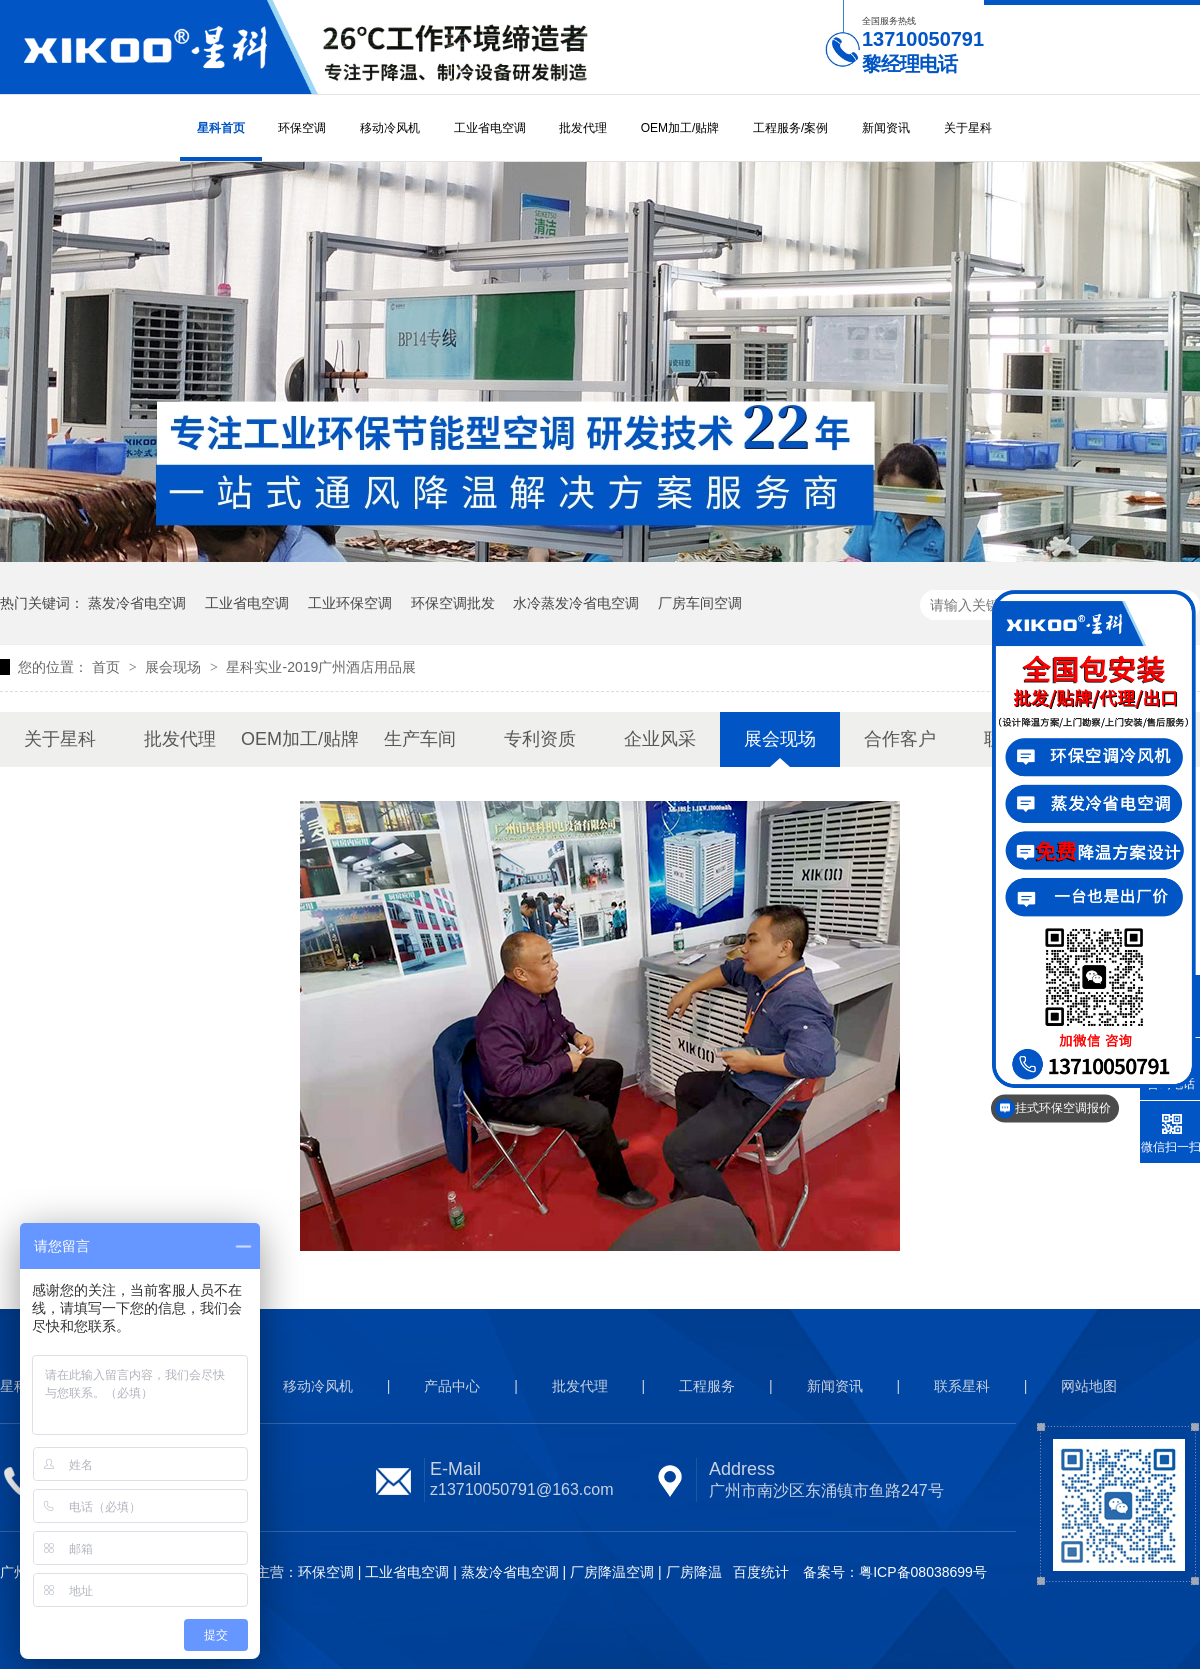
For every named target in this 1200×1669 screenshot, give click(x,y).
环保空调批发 (453, 603)
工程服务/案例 (790, 128)
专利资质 (540, 739)
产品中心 (452, 1386)
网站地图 (1089, 1386)
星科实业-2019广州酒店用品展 (321, 667)
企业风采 (660, 739)
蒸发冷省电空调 (137, 603)
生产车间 (420, 739)
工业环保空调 (350, 603)
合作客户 (900, 739)
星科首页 (221, 128)
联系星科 (962, 1386)
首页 (108, 667)
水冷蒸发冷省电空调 (576, 603)
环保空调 (302, 128)
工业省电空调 (490, 128)
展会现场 (175, 667)
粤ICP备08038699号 (923, 1572)
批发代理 (583, 128)
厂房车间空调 (700, 603)
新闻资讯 (886, 128)
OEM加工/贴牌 (680, 128)
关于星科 (968, 128)
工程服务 (707, 1386)
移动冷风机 (390, 128)
